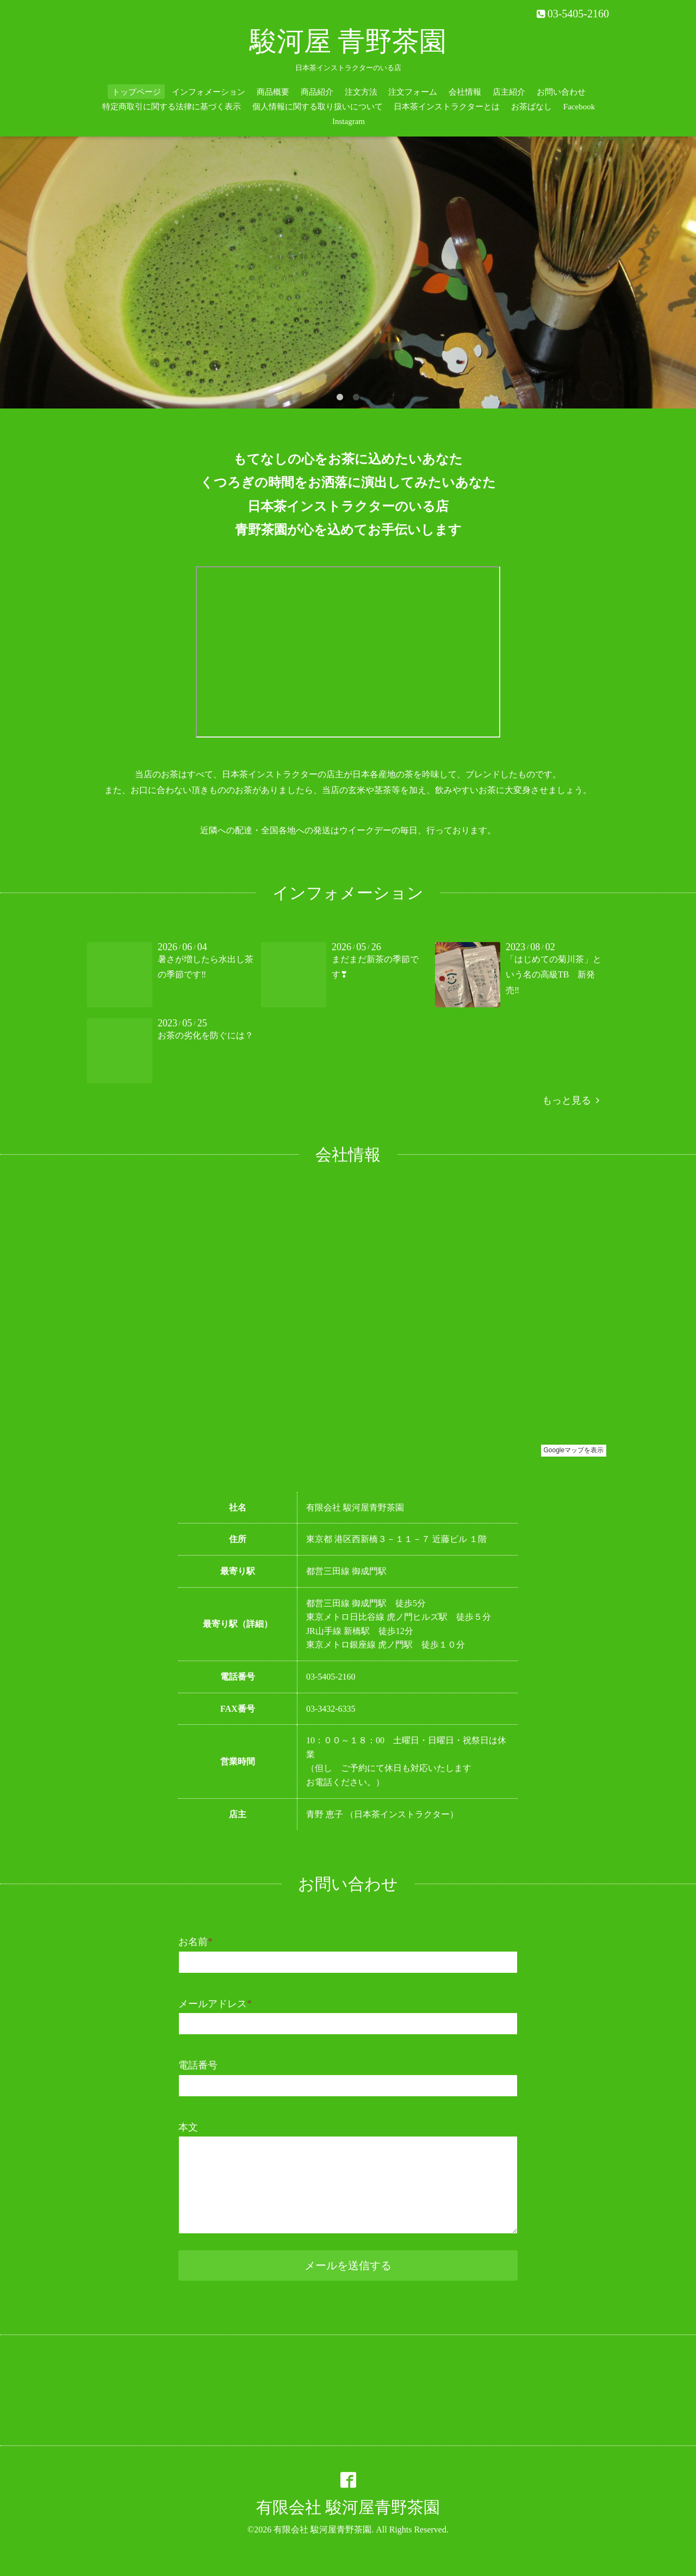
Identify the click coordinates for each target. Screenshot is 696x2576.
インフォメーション (208, 92)
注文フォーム (412, 92)
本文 (188, 2127)
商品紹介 (317, 92)
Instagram (348, 121)
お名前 (195, 1941)
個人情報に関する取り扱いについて (317, 106)
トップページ (136, 92)
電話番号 (197, 2065)
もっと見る (570, 1100)
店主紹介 (509, 92)
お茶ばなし (531, 106)
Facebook (579, 106)
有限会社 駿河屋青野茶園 (348, 2507)
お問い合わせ (561, 92)
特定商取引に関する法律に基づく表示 (171, 106)
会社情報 (465, 92)
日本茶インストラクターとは (447, 106)
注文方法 (361, 92)
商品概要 (273, 92)
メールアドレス (215, 2003)
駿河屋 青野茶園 (348, 41)
